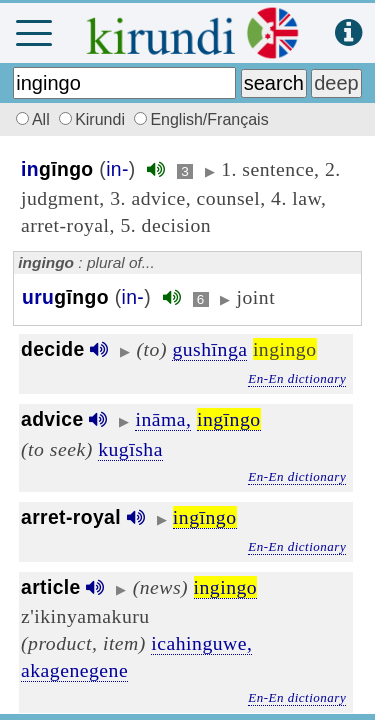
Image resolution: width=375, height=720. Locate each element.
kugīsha (130, 449)
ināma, (163, 419)
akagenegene (74, 670)
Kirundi (94, 119)
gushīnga (209, 349)
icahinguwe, (201, 643)
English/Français (201, 119)
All (30, 119)
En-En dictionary (297, 378)
